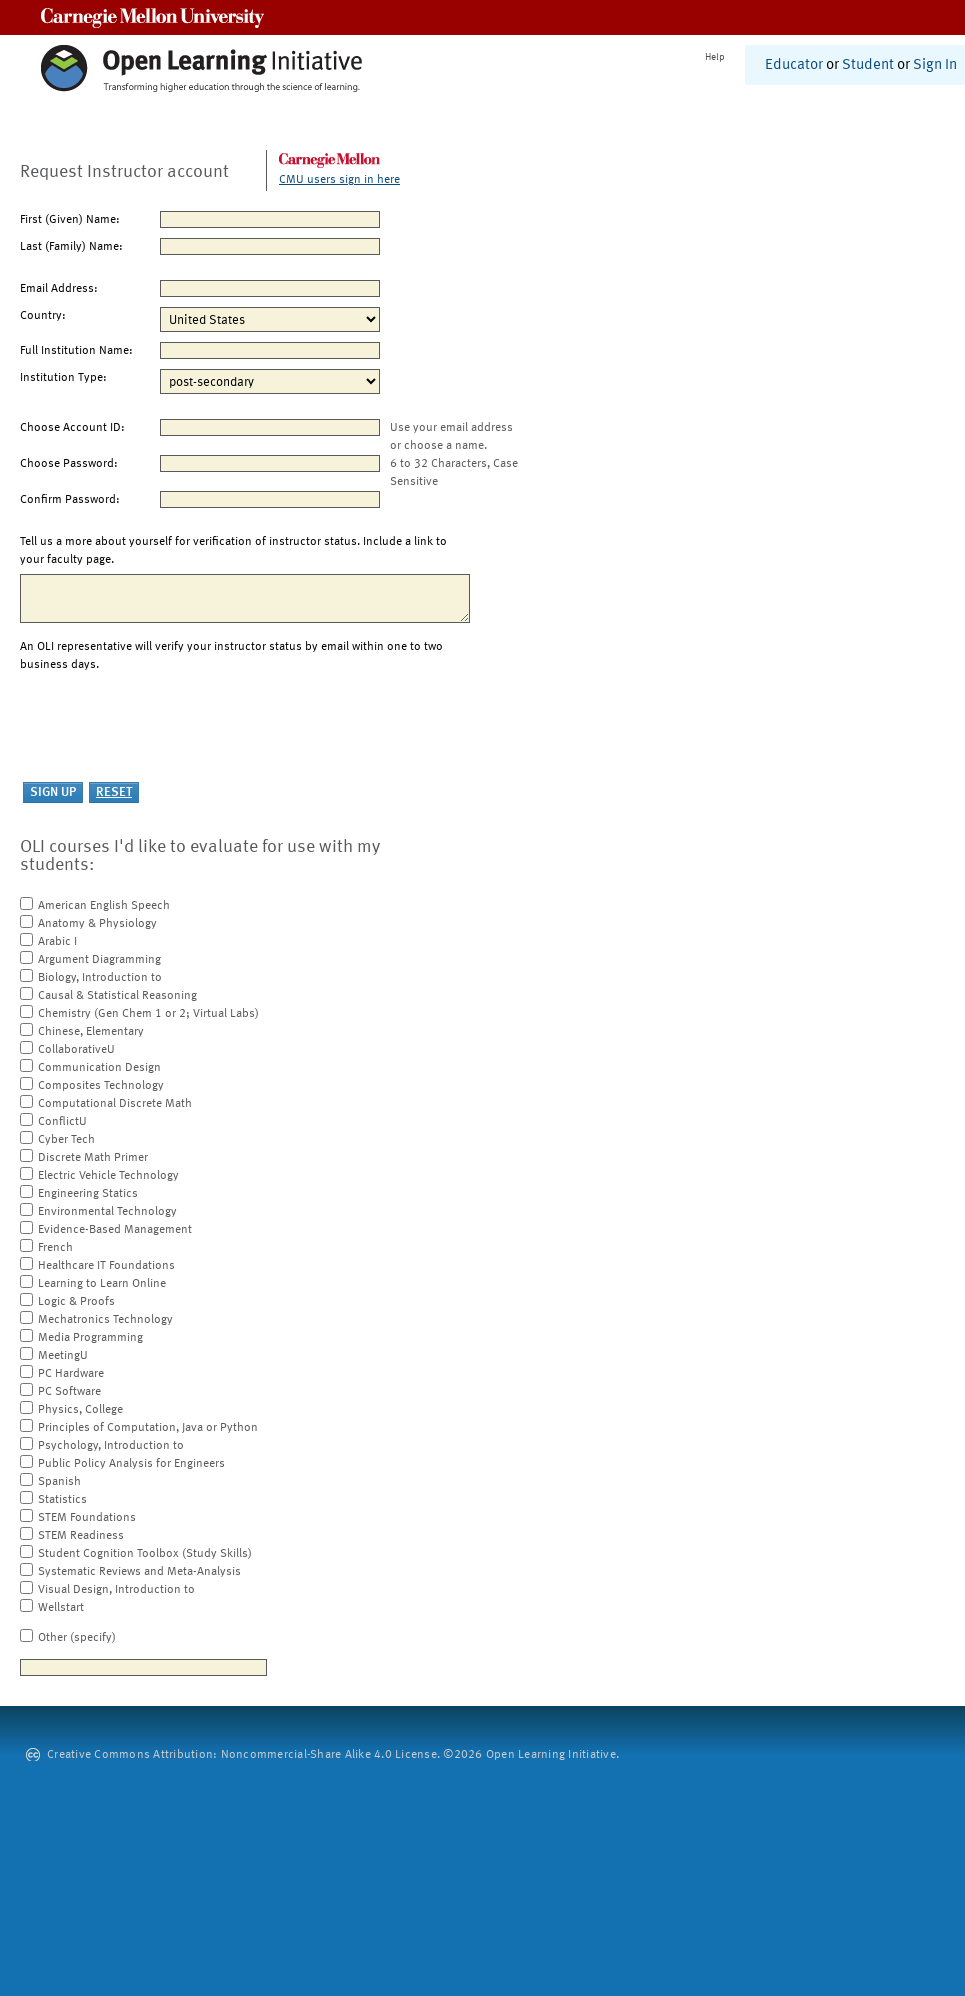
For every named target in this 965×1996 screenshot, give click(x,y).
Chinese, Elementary (91, 1032)
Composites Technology (101, 1086)
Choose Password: (69, 464)
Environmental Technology (107, 1212)
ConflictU (62, 1122)
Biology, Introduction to (100, 978)
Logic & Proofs (76, 1302)
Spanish (59, 1482)
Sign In (935, 65)
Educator (794, 65)
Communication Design (99, 1068)
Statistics (62, 1500)
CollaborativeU (76, 1050)
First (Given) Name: (70, 220)
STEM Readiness (81, 1536)
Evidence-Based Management (115, 1230)
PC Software (69, 1392)
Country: (43, 316)
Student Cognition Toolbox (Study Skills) (145, 1554)
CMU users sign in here (339, 180)
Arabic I (57, 942)
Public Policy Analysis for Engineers (131, 1464)
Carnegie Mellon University (152, 17)
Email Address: (59, 289)
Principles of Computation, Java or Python (148, 1428)
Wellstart (61, 1608)
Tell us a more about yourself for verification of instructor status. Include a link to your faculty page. (233, 551)
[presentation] (172, 728)
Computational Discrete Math (115, 1104)
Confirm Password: (70, 500)
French (55, 1248)
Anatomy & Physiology (97, 924)
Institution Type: (63, 378)
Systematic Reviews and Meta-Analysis (139, 1572)
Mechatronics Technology (105, 1320)
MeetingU (63, 1356)
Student (868, 65)
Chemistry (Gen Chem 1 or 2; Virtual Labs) (148, 1014)
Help (715, 57)
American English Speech (104, 906)
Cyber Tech (66, 1140)
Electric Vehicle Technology (108, 1176)
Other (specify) (77, 1638)
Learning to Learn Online (102, 1284)
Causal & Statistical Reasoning (117, 996)
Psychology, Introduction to (111, 1446)
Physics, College (80, 1410)
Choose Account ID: (72, 428)
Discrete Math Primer (93, 1158)
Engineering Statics (88, 1194)
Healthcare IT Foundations (106, 1266)
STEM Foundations (87, 1518)
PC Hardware (71, 1374)
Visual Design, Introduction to (116, 1590)
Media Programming (90, 1338)
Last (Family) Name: (71, 247)
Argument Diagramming (99, 960)
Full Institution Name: (76, 351)
